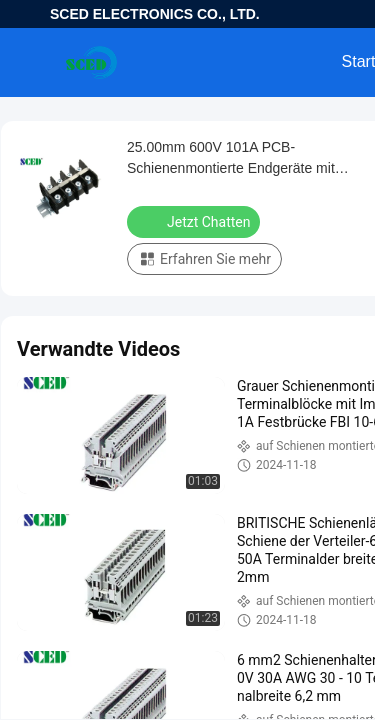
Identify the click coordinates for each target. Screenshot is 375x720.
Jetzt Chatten (195, 221)
